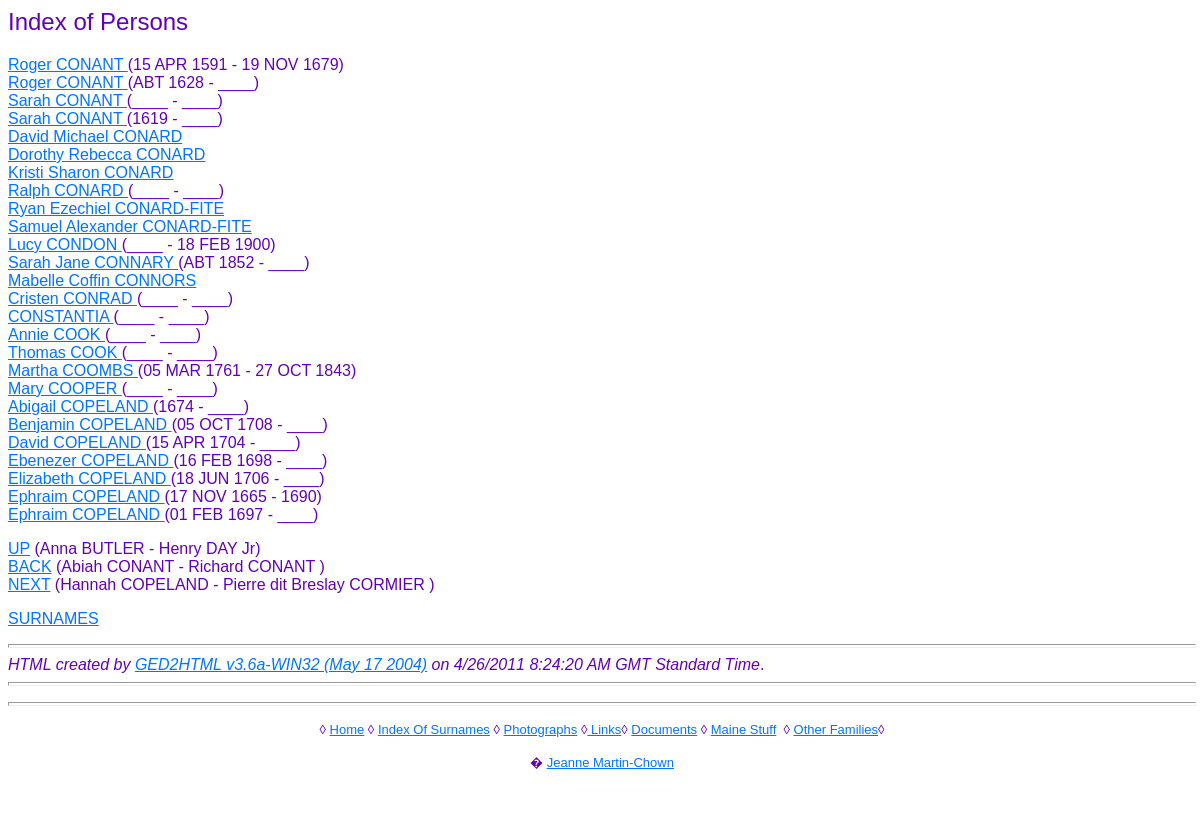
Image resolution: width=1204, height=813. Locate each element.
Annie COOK (56, 334)
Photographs (541, 729)
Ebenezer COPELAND (90, 460)
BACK (30, 566)
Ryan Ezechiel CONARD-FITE (116, 208)
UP (19, 548)
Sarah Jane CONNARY (93, 262)
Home (347, 729)
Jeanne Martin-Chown (610, 762)
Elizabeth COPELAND (89, 478)
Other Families (836, 729)
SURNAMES (53, 618)
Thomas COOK (65, 352)
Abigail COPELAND (80, 406)
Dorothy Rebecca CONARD (106, 154)
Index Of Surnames (434, 729)
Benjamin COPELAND (90, 424)
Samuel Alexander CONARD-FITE (130, 226)
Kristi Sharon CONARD (90, 172)
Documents (664, 729)
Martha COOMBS (73, 370)
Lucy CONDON (65, 244)
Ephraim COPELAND (86, 496)
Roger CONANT (68, 64)
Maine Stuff (744, 729)
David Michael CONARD (95, 136)
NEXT (29, 584)
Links (604, 729)
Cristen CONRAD (72, 298)
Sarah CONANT (67, 100)
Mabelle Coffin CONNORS (102, 280)
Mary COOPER (65, 388)
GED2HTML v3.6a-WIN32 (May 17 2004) (281, 664)
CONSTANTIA (61, 316)
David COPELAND (77, 442)
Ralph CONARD (68, 190)
